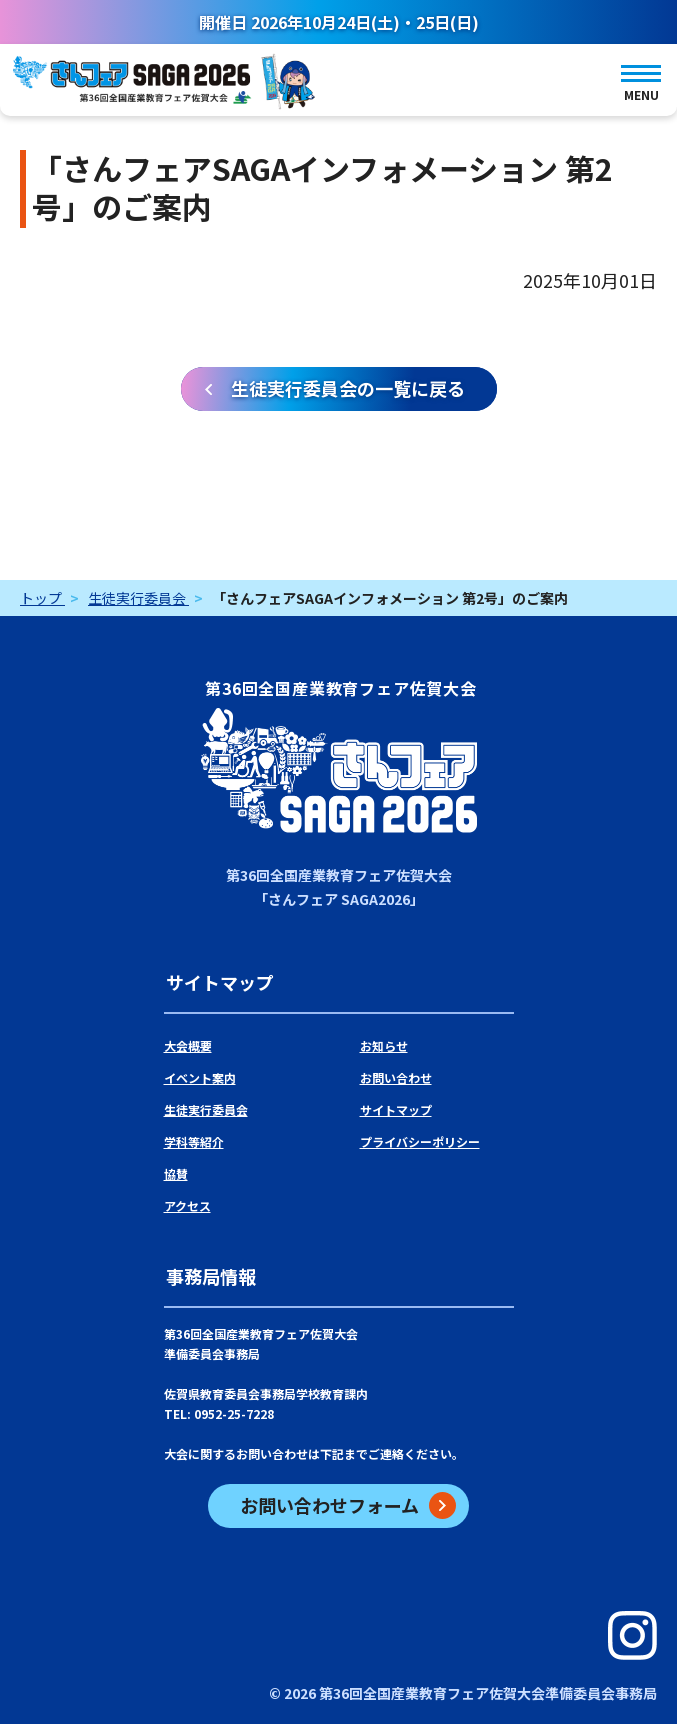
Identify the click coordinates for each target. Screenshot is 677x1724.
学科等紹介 (194, 1141)
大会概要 (188, 1045)
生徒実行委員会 (206, 1109)
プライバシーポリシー (420, 1141)
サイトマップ (396, 1109)
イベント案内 (200, 1077)
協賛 (176, 1173)
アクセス (187, 1205)
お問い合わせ (396, 1077)
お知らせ (384, 1045)
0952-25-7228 (234, 1413)
